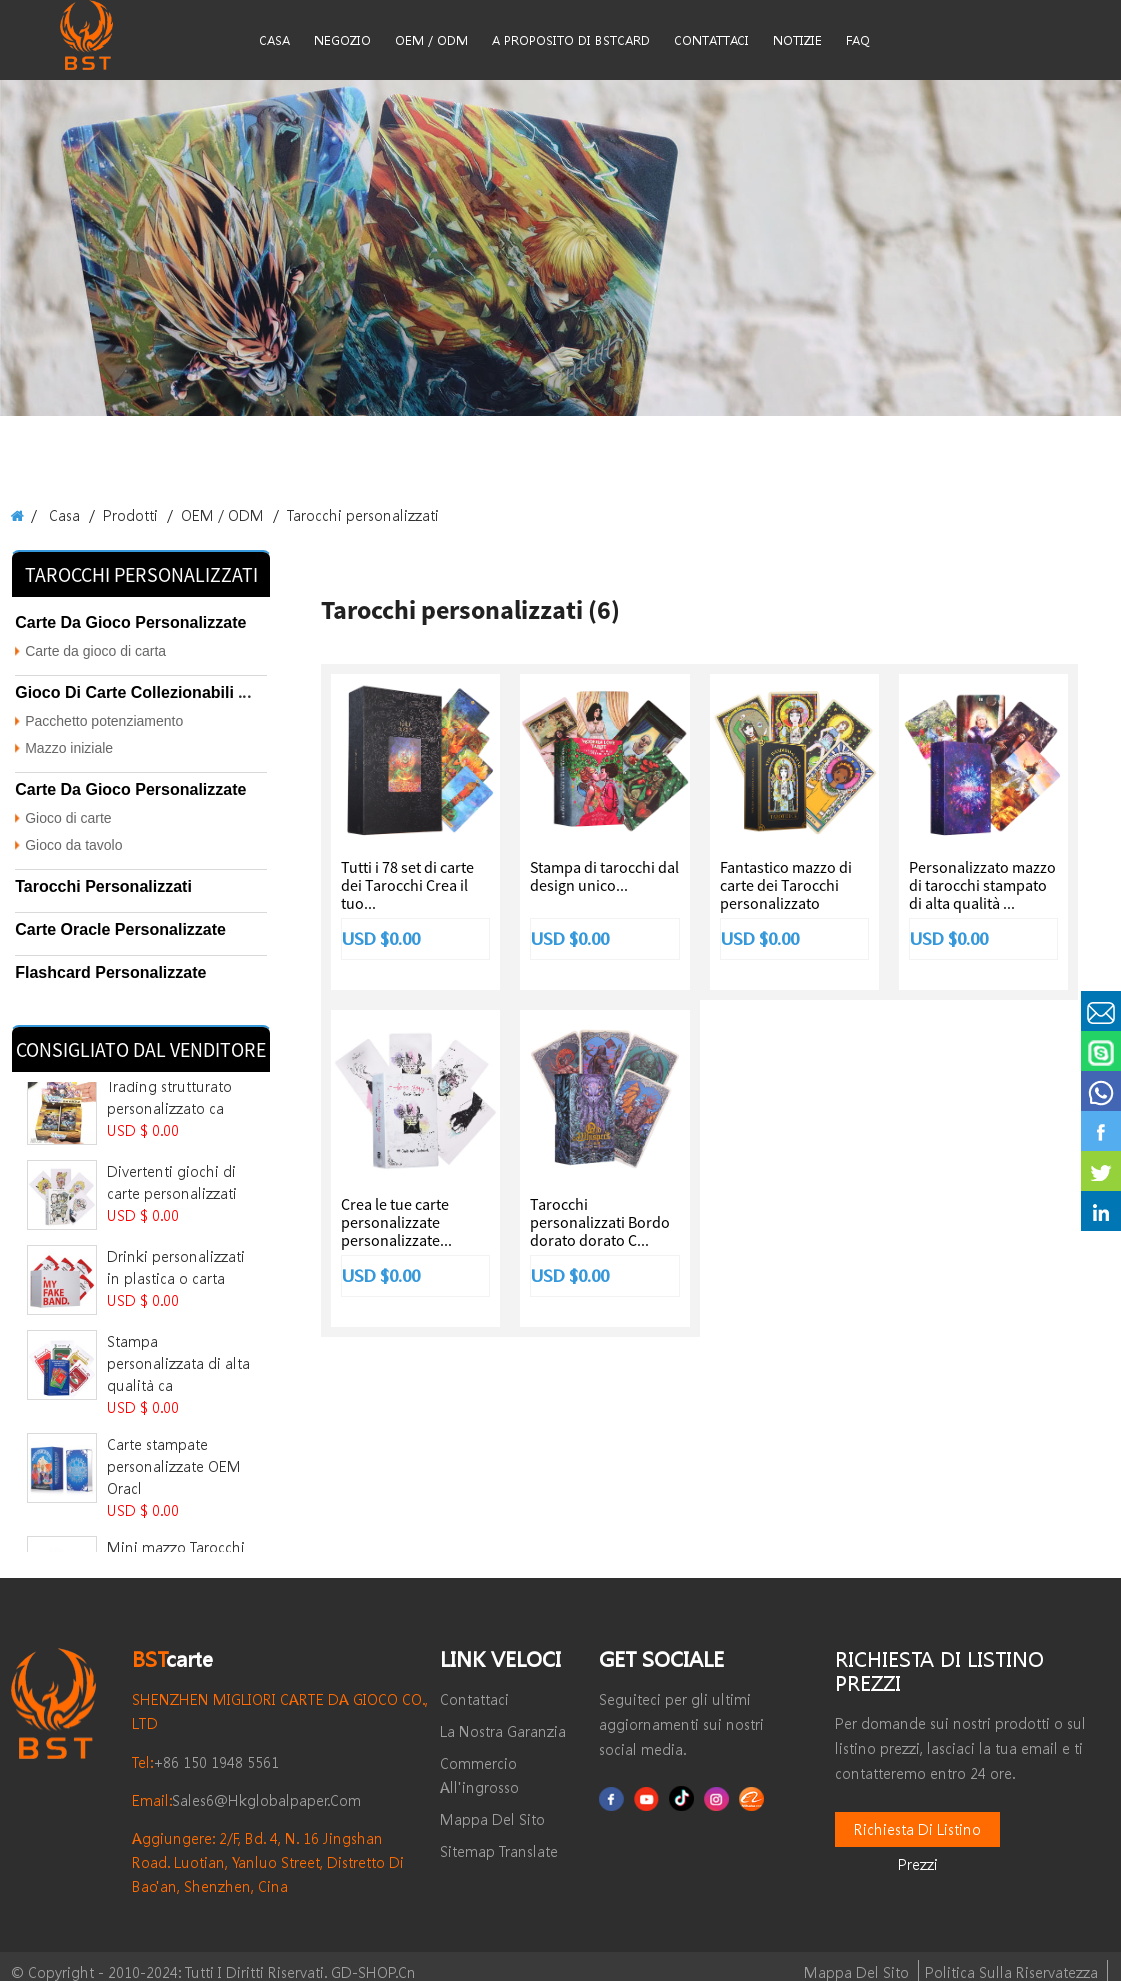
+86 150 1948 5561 (197, 1750)
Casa (62, 514)
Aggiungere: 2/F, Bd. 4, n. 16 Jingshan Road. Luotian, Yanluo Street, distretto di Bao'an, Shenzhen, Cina (260, 1850)
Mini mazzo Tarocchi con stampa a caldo (178, 1499)
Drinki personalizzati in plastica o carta (173, 1226)
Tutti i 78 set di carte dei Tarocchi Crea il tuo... (407, 885)
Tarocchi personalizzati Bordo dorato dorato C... (600, 1223)
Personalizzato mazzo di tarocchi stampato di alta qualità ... (982, 885)
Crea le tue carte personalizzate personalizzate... (396, 1223)
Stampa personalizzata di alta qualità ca (177, 1311)
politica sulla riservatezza (1023, 1960)
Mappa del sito (888, 1960)
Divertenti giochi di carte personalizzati (177, 1141)
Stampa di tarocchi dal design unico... (604, 876)
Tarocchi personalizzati (330, 514)
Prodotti (121, 514)
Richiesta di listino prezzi (917, 1818)
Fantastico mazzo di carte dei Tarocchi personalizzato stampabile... (786, 894)
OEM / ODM (204, 514)
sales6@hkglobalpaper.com (232, 1788)
